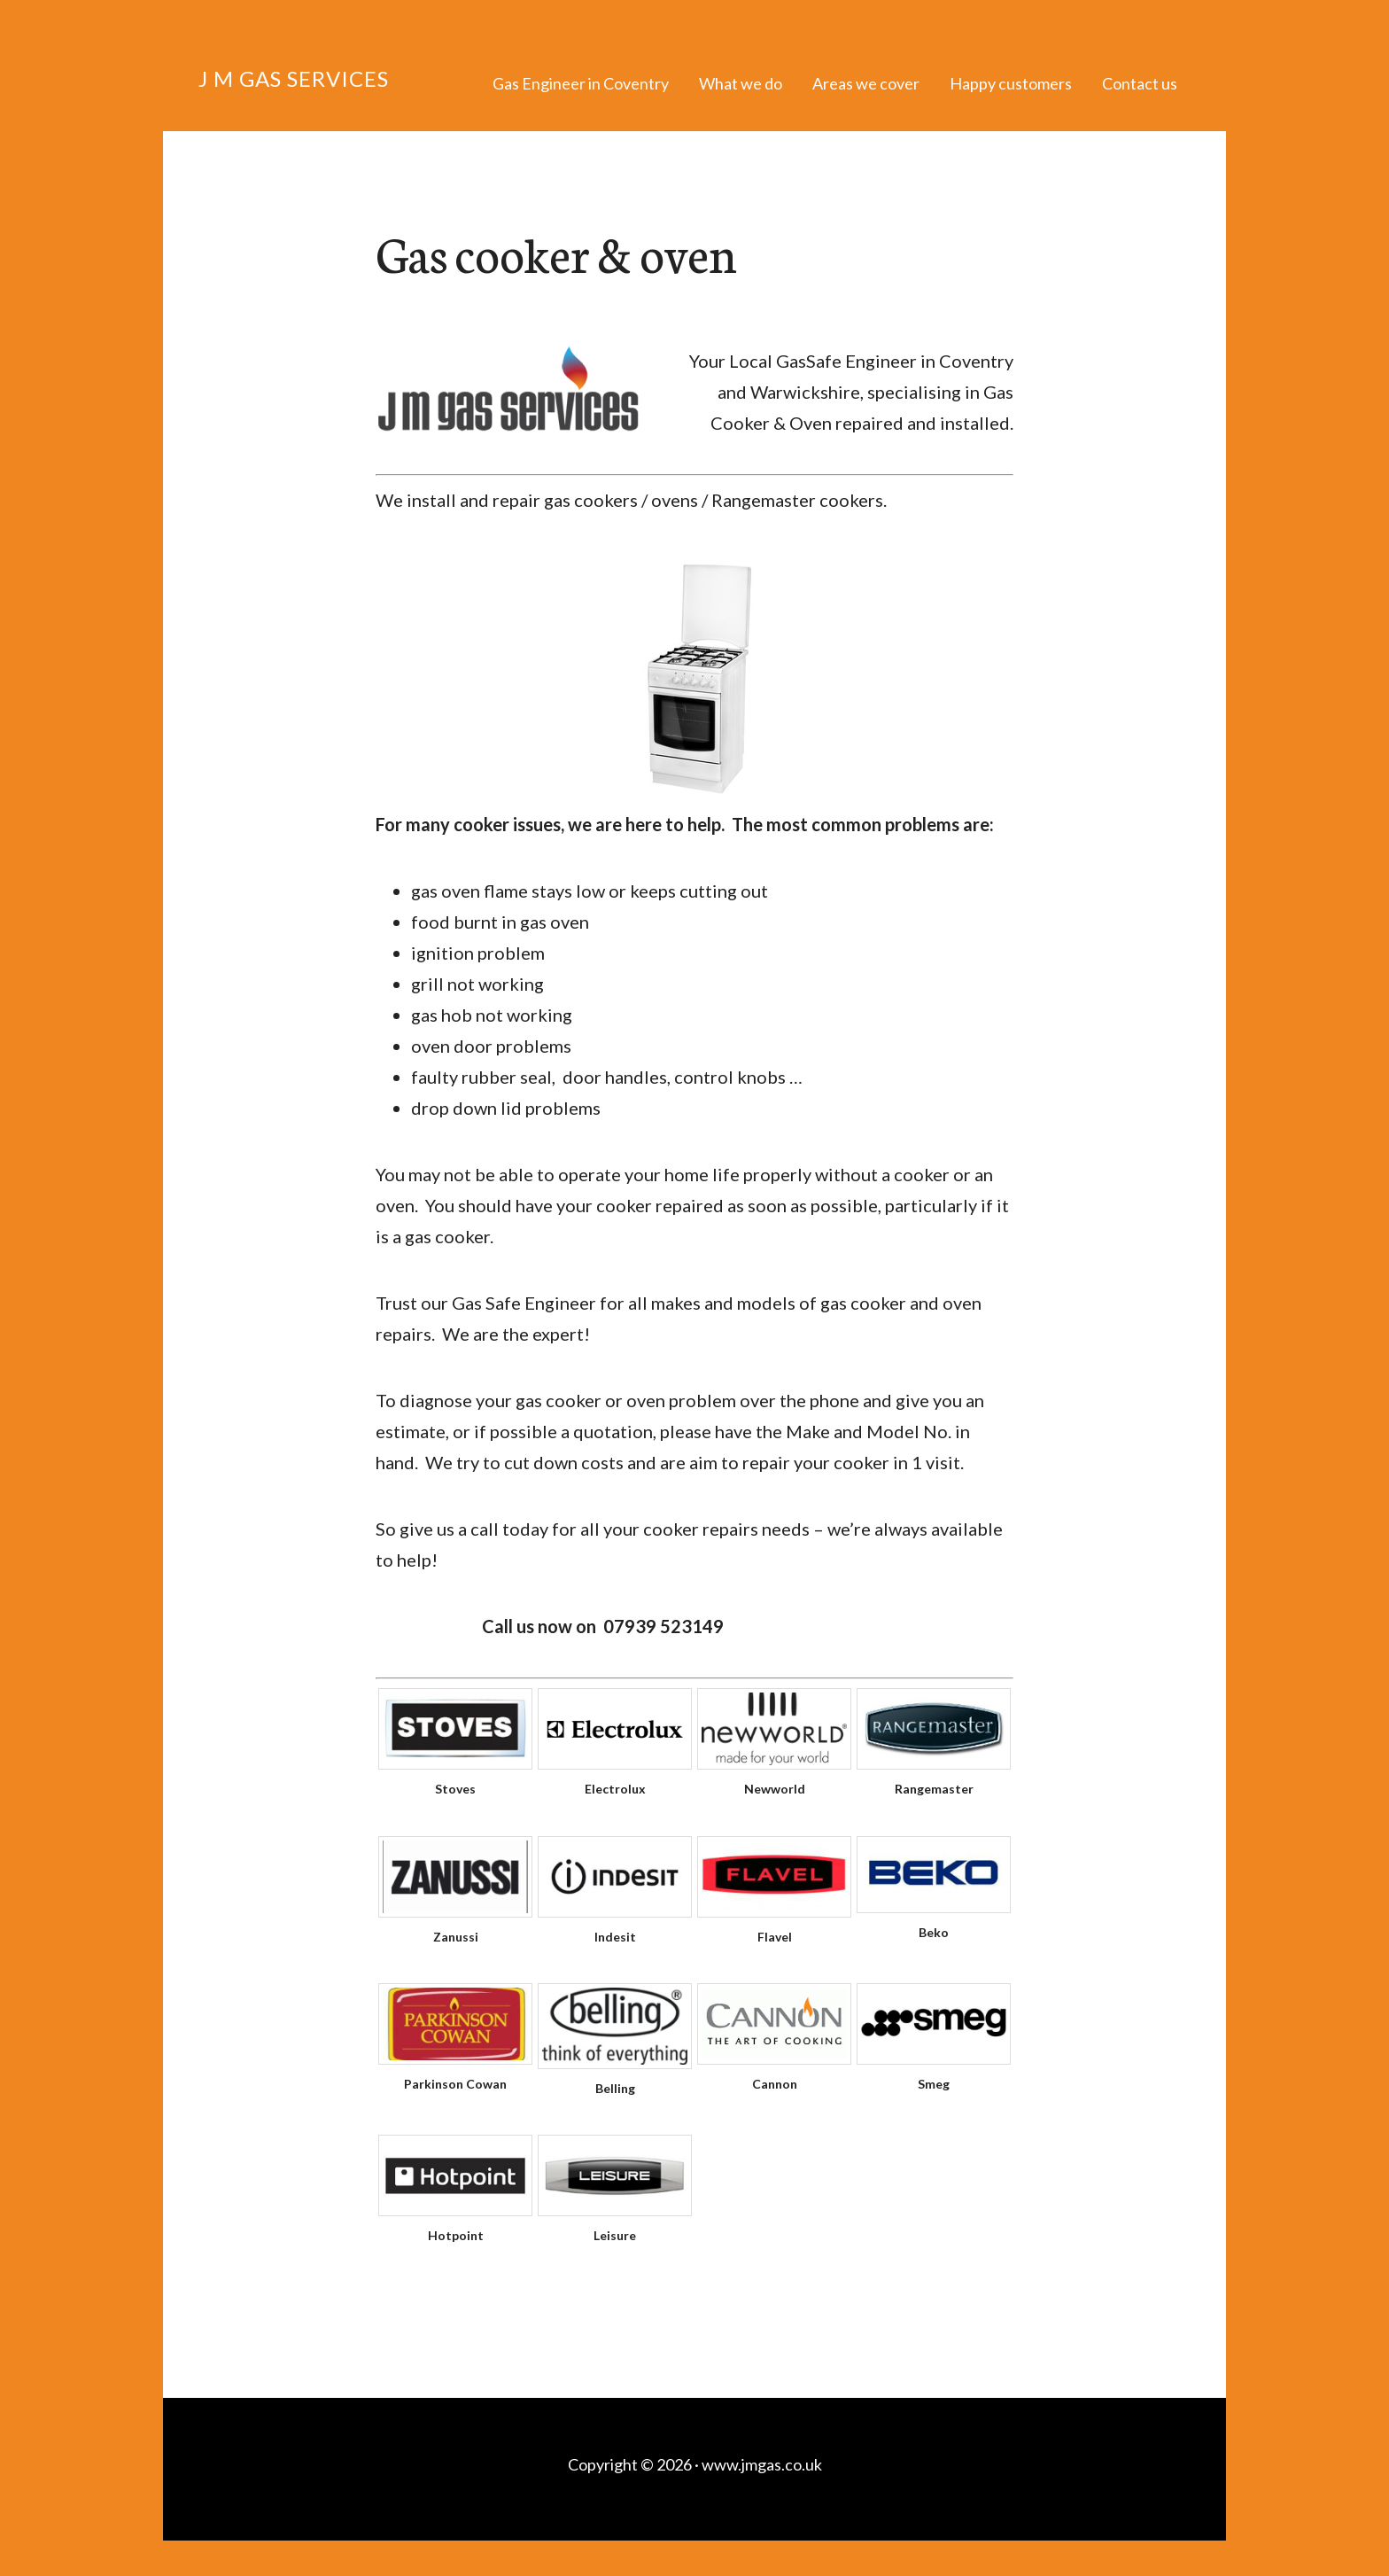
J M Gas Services (293, 78)
